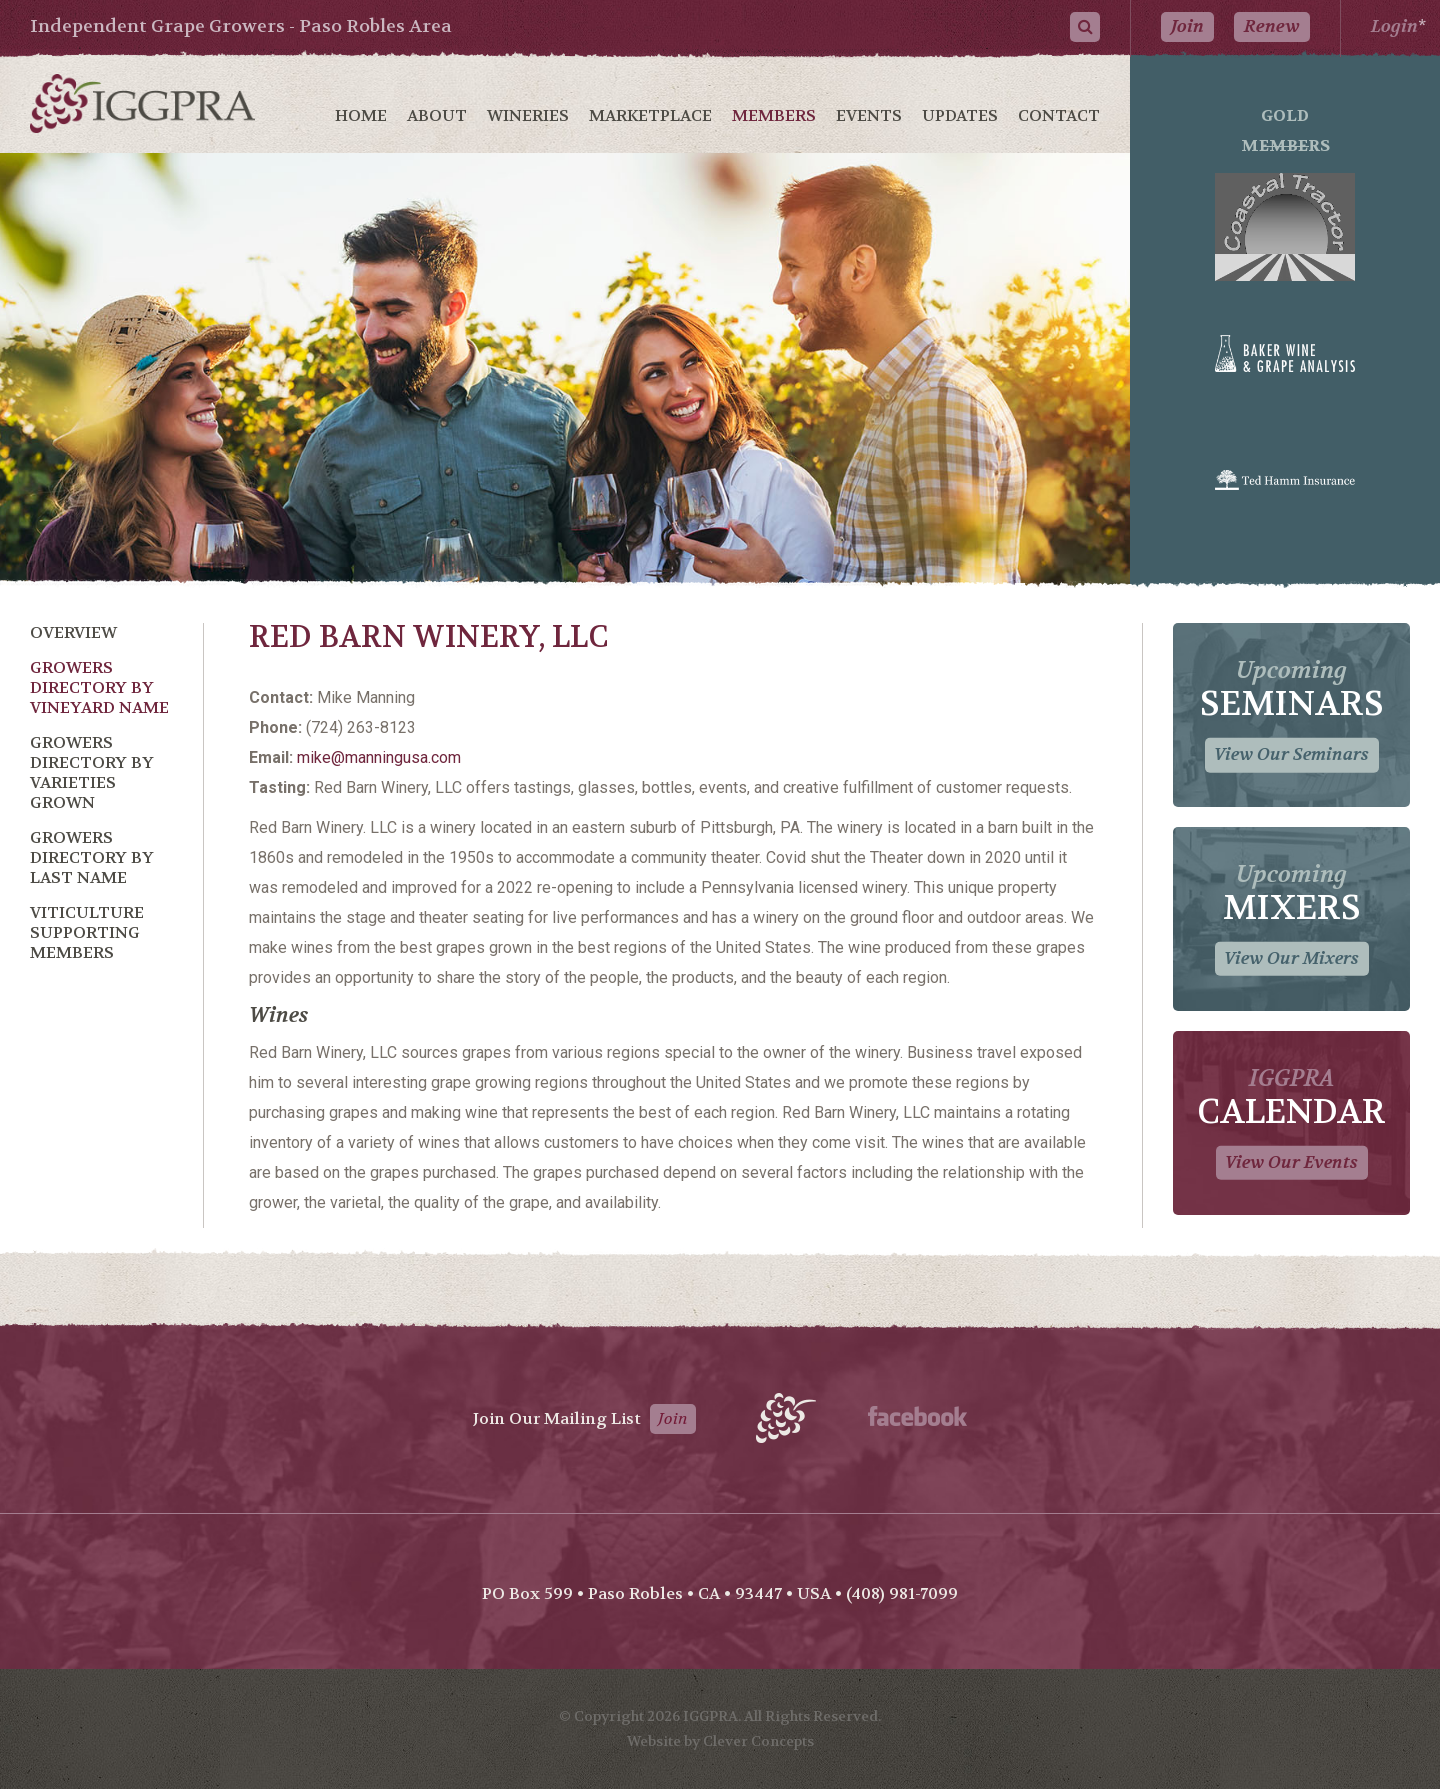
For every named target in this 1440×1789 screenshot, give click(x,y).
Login (1394, 26)
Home (361, 115)
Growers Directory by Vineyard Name (99, 687)
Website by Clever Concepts (720, 1741)
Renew (1272, 26)
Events (869, 115)
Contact (1059, 115)
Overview (73, 632)
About (437, 115)
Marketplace (650, 115)
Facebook (917, 1416)
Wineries (528, 115)
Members (774, 115)
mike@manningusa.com (379, 757)
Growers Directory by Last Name (92, 857)
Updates (960, 115)
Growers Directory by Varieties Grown (92, 772)
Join (1187, 26)
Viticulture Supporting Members (87, 932)
